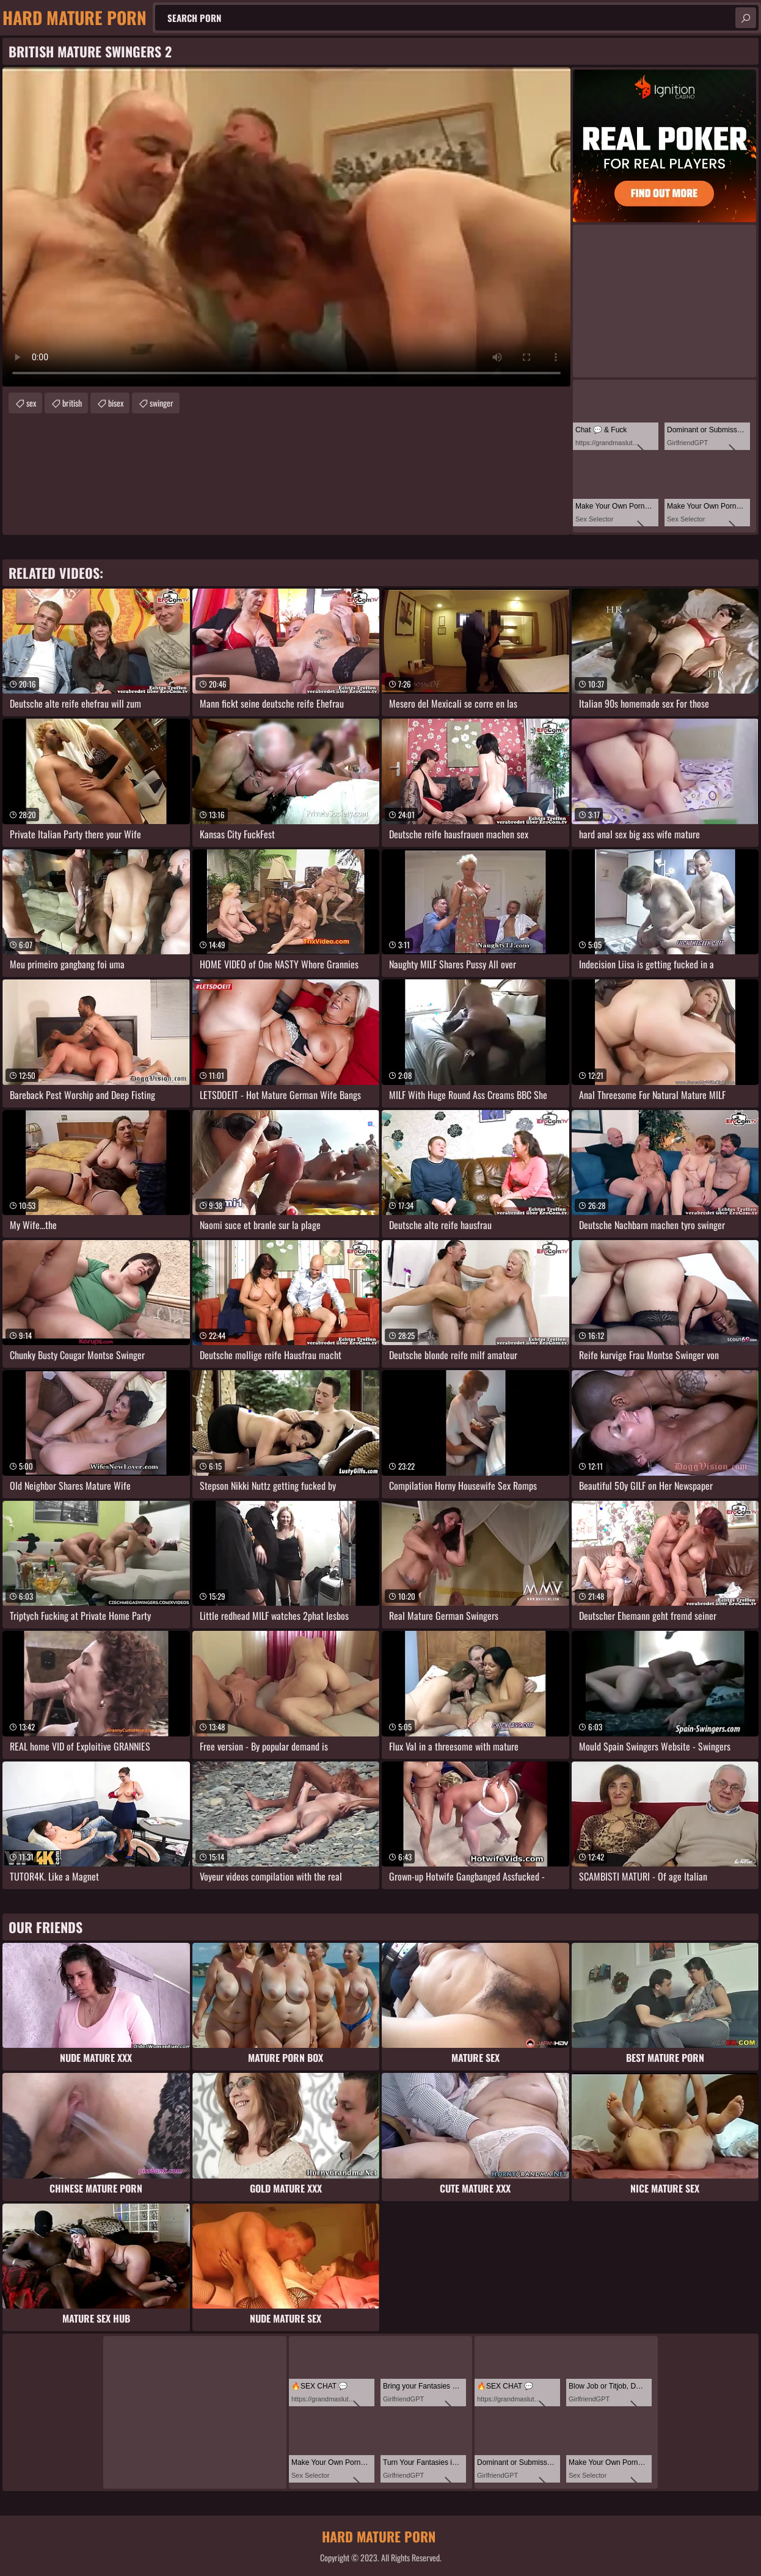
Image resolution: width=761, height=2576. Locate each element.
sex (31, 402)
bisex (115, 402)
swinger (161, 402)
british (72, 402)
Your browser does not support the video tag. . (286, 226)
